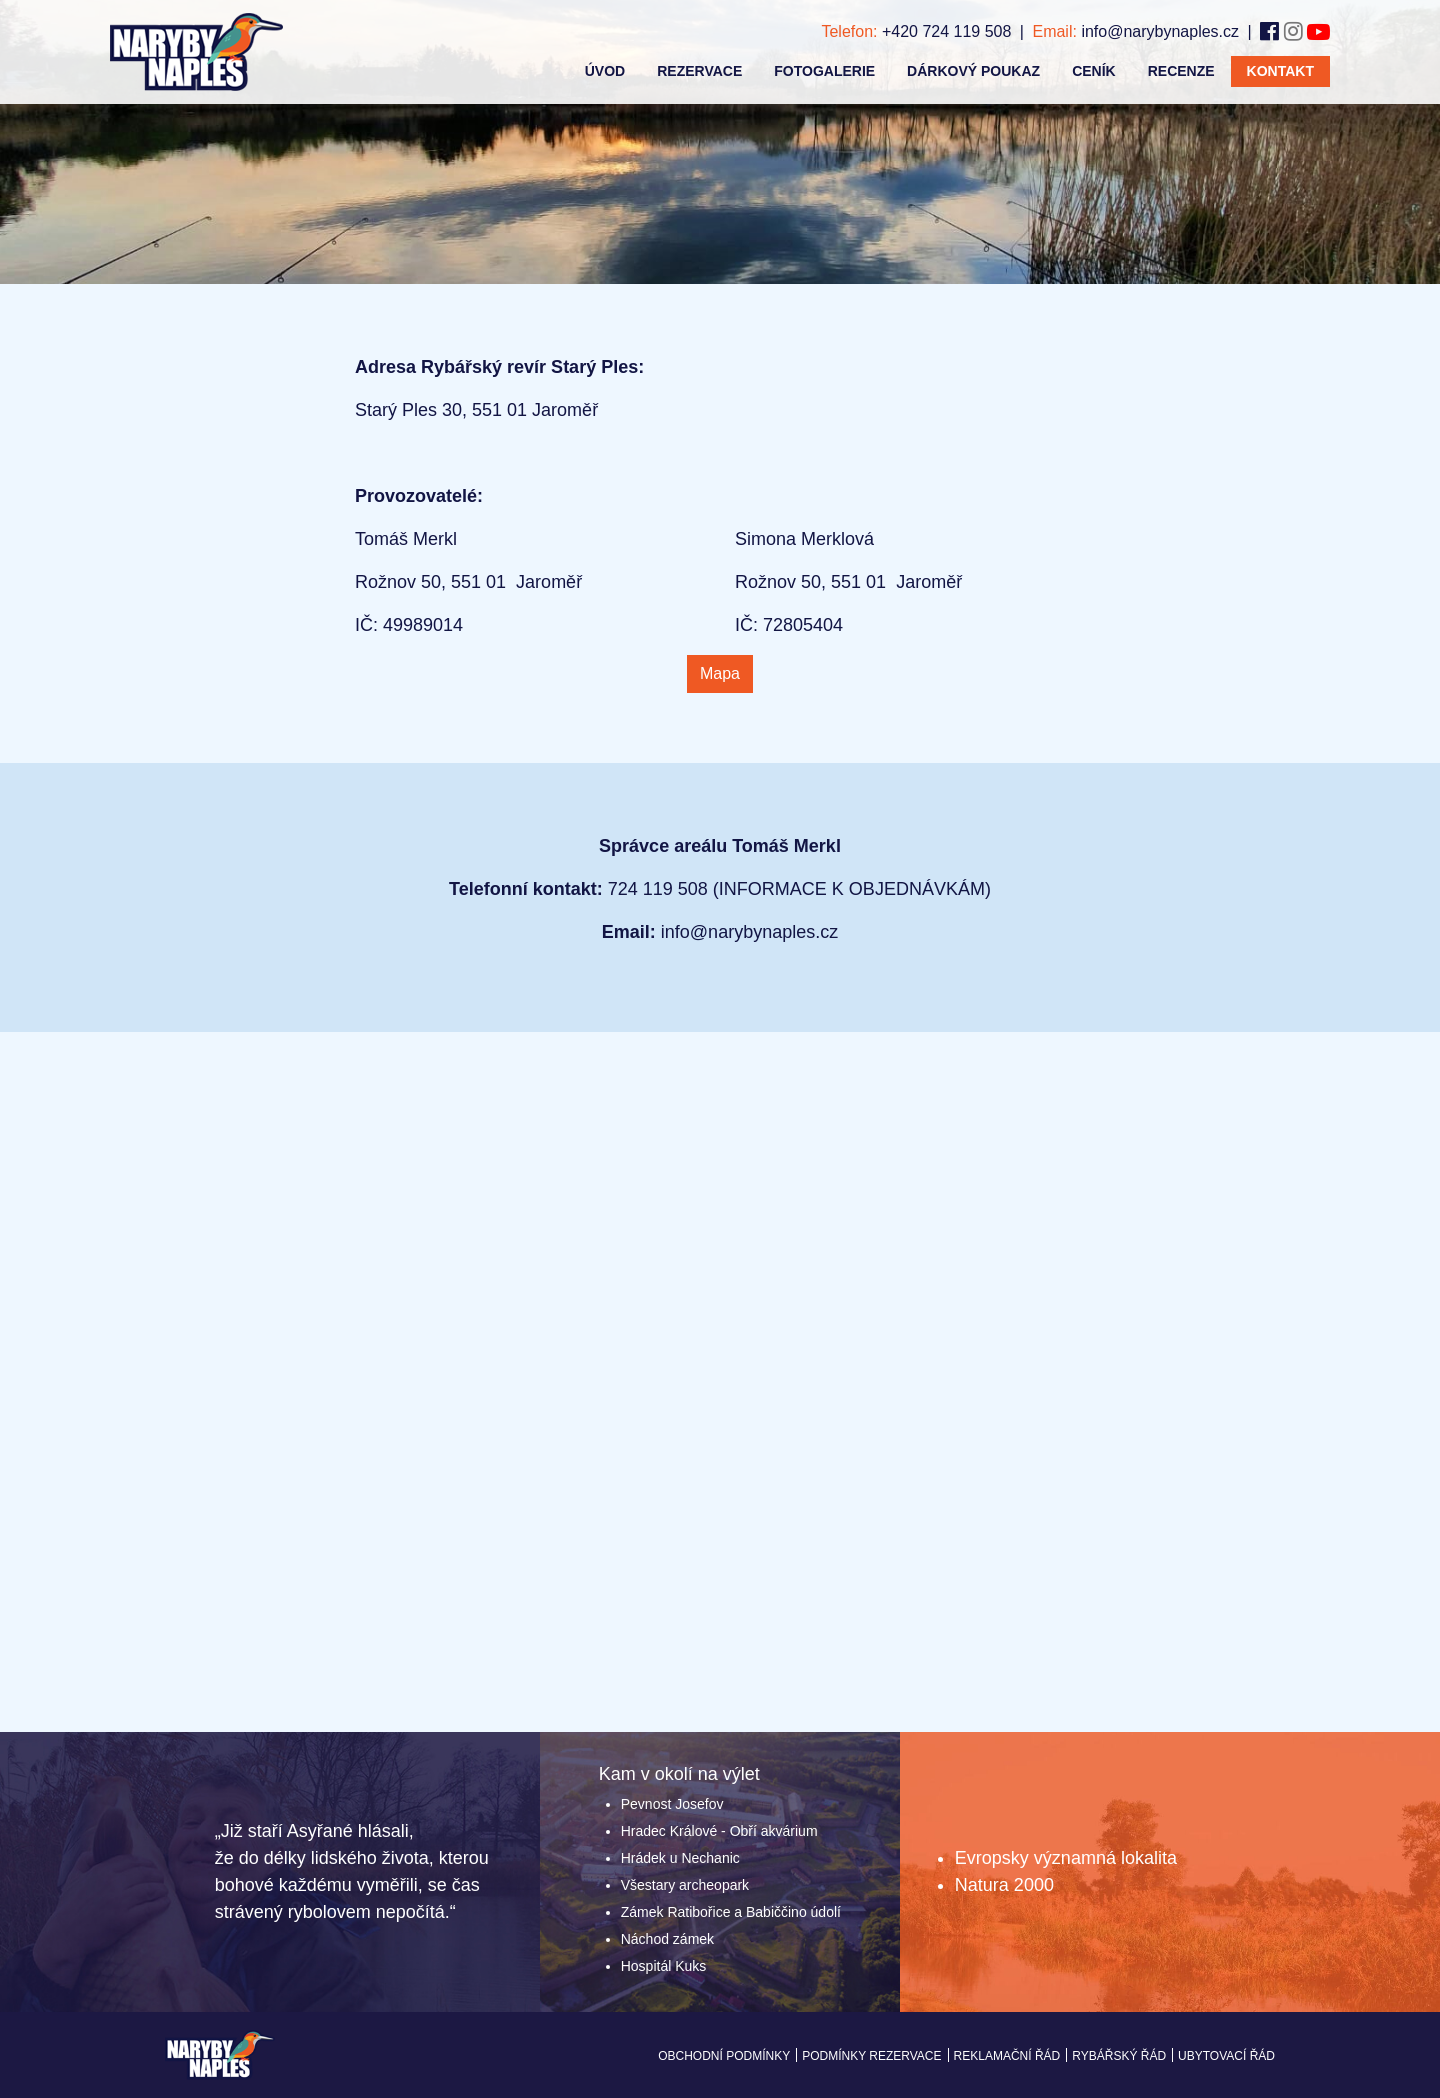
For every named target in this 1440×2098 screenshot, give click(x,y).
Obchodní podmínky (724, 2056)
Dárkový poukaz (973, 71)
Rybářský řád (1119, 2056)
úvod (605, 71)
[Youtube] (1318, 31)
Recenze (1181, 71)
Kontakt (1280, 71)
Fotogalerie (824, 71)
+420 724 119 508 (946, 31)
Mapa (720, 673)
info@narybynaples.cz (1160, 31)
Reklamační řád (1007, 2056)
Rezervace (699, 71)
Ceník (1094, 71)
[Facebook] (1271, 31)
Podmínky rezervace (871, 2056)
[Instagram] (1295, 31)
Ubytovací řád (1226, 2056)
